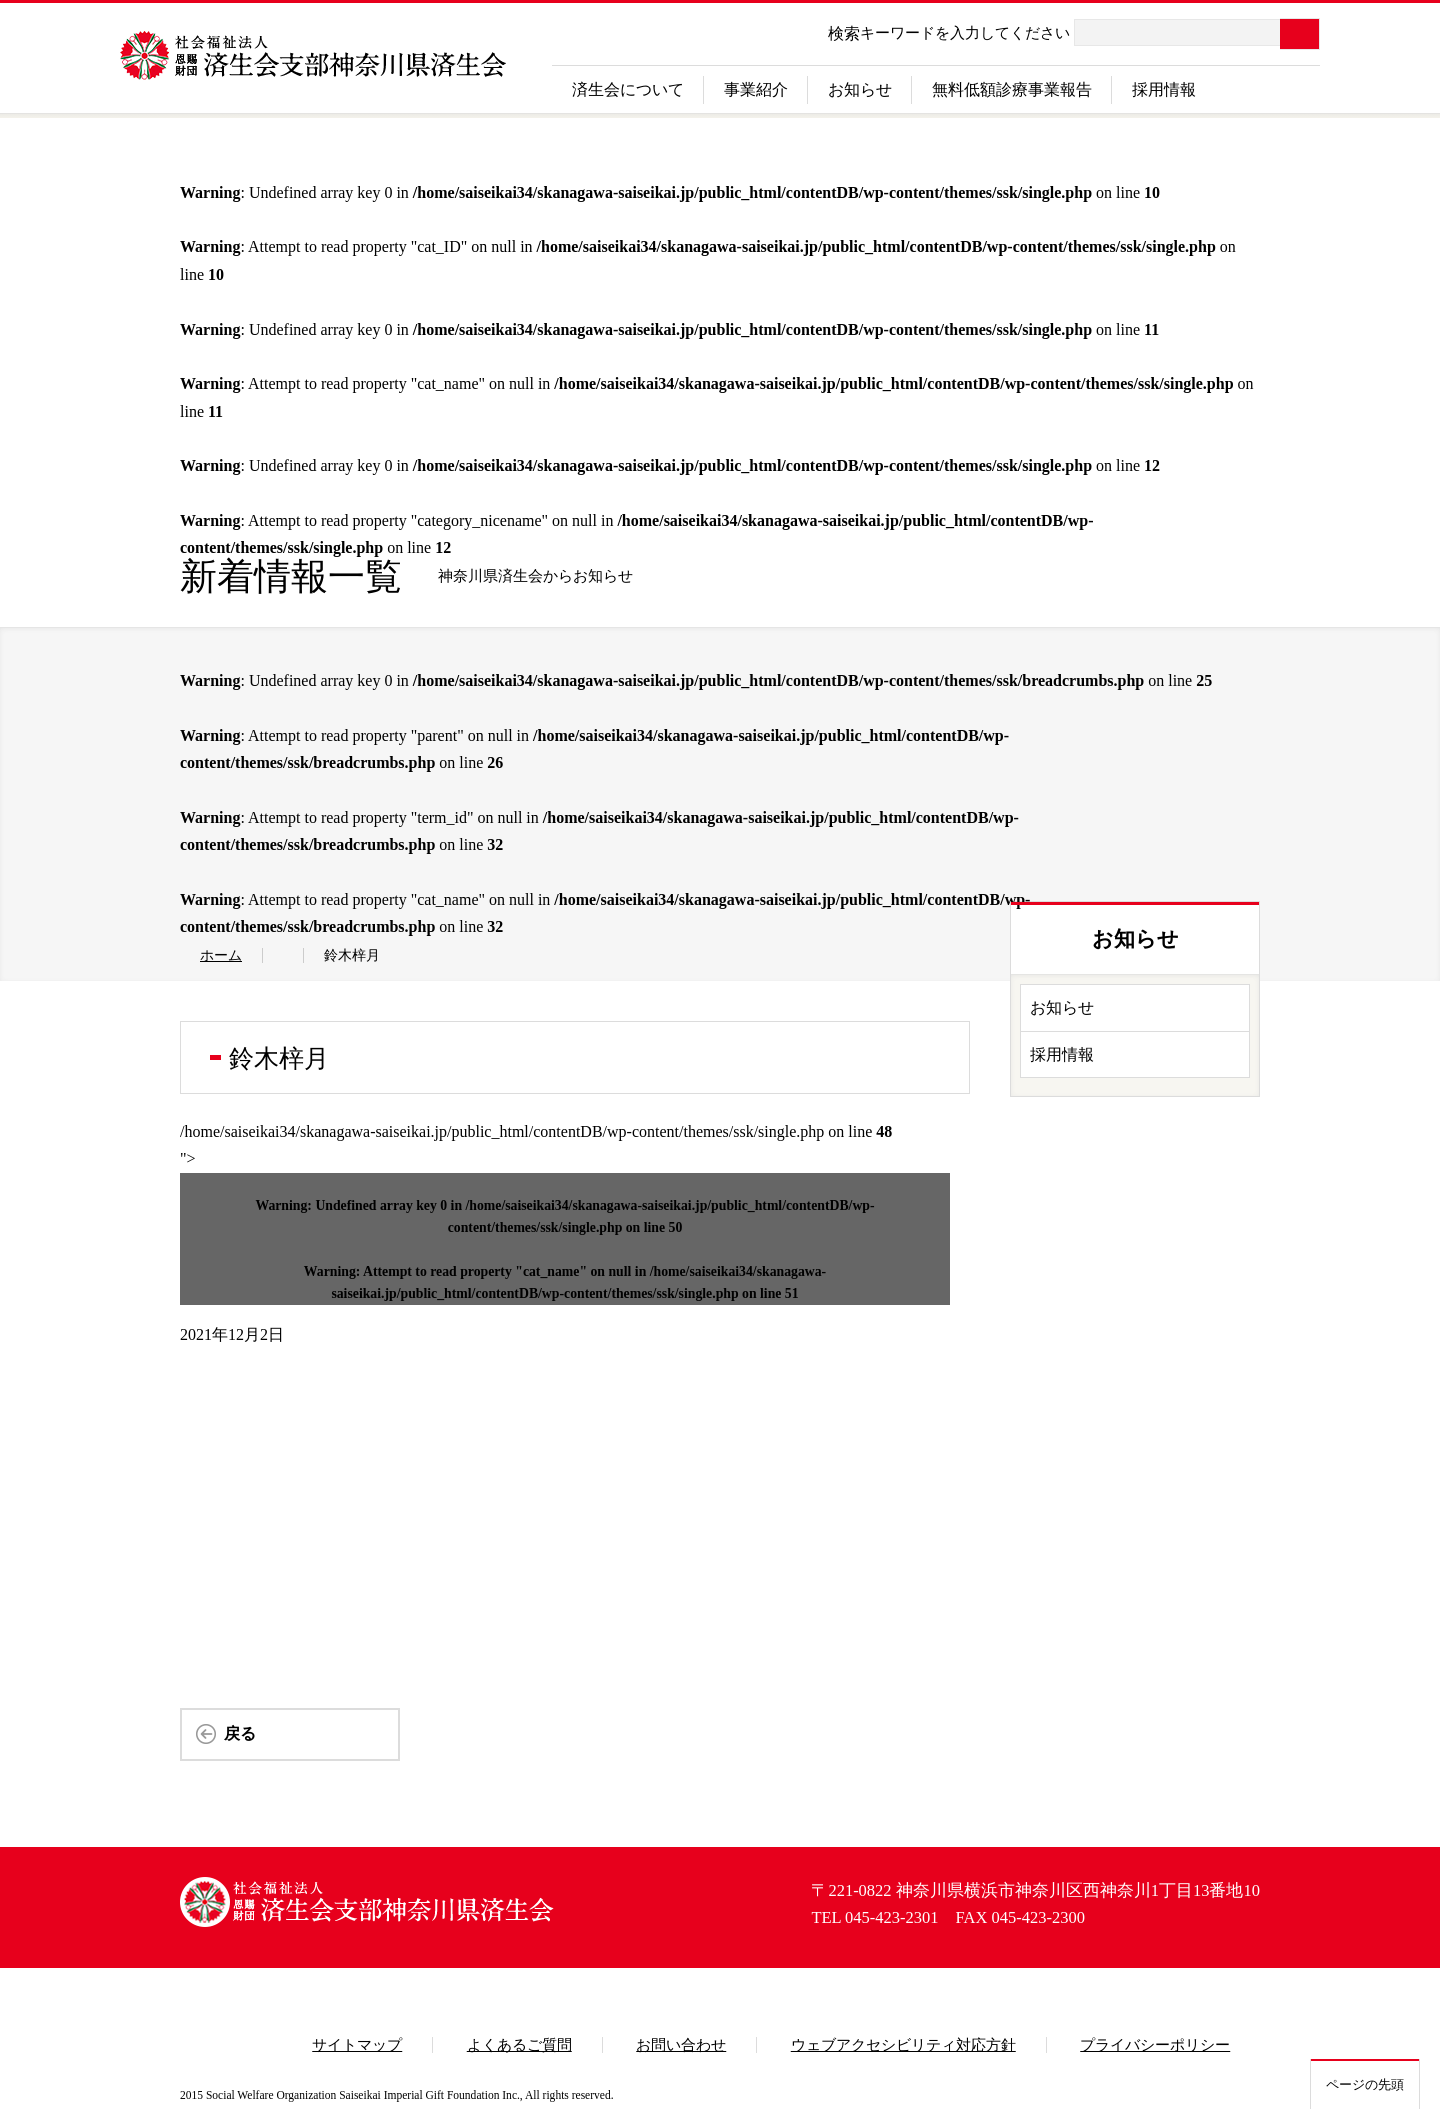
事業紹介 (756, 89)
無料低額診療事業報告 (1012, 89)
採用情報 (1164, 89)
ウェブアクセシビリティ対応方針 (903, 2045)
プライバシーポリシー (1155, 2045)
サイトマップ (357, 2045)
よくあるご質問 (519, 2045)
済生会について (628, 89)
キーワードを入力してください (965, 33)
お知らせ (860, 89)
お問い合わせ (681, 2045)
